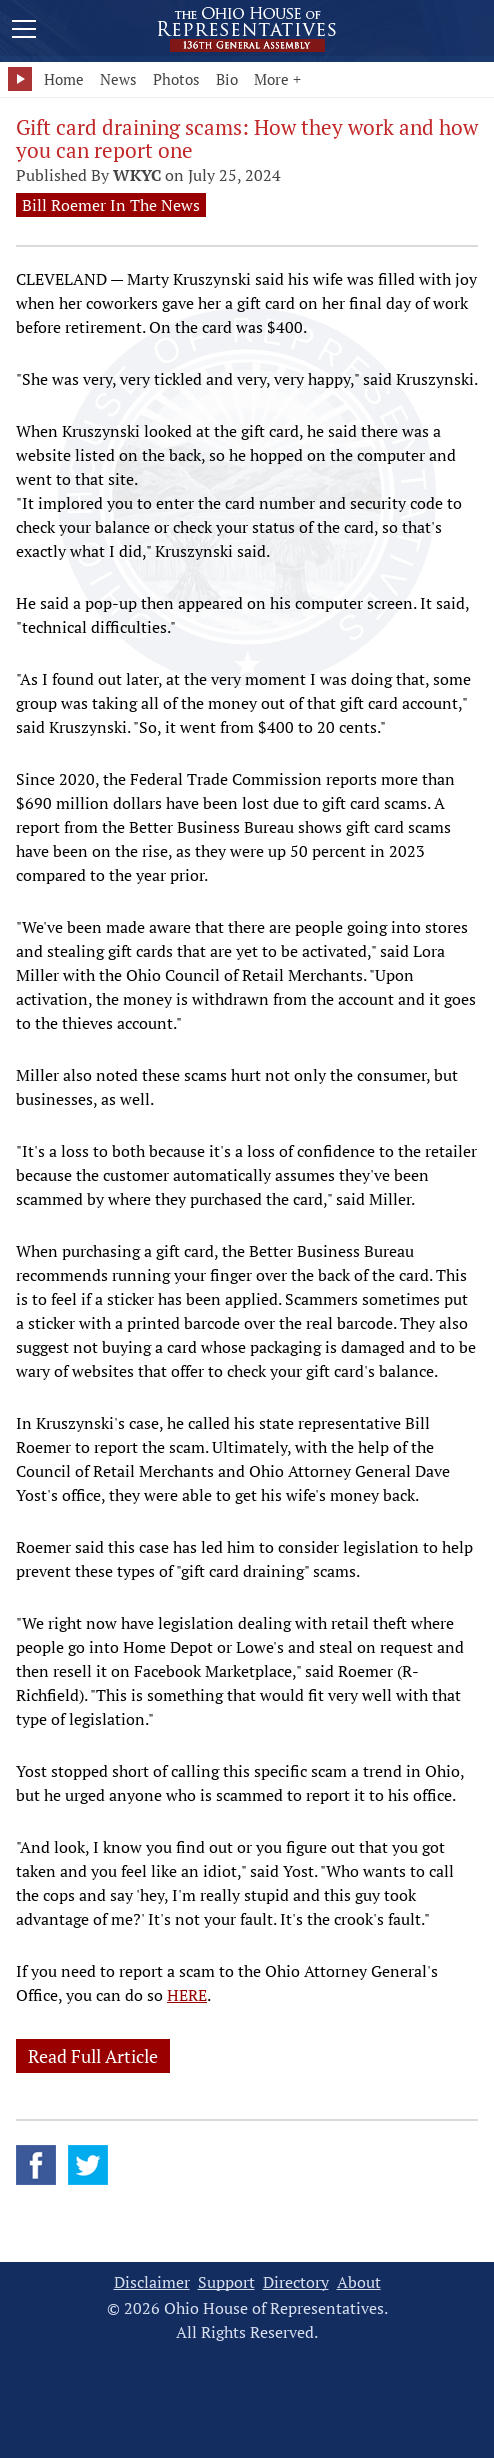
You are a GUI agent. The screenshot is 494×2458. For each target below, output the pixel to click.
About (359, 2282)
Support (226, 2282)
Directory (296, 2282)
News (118, 79)
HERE (187, 1995)
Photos (176, 79)
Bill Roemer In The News (111, 205)
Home (64, 79)
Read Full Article (93, 2056)
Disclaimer (152, 2282)
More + (277, 79)
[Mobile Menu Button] (24, 32)
